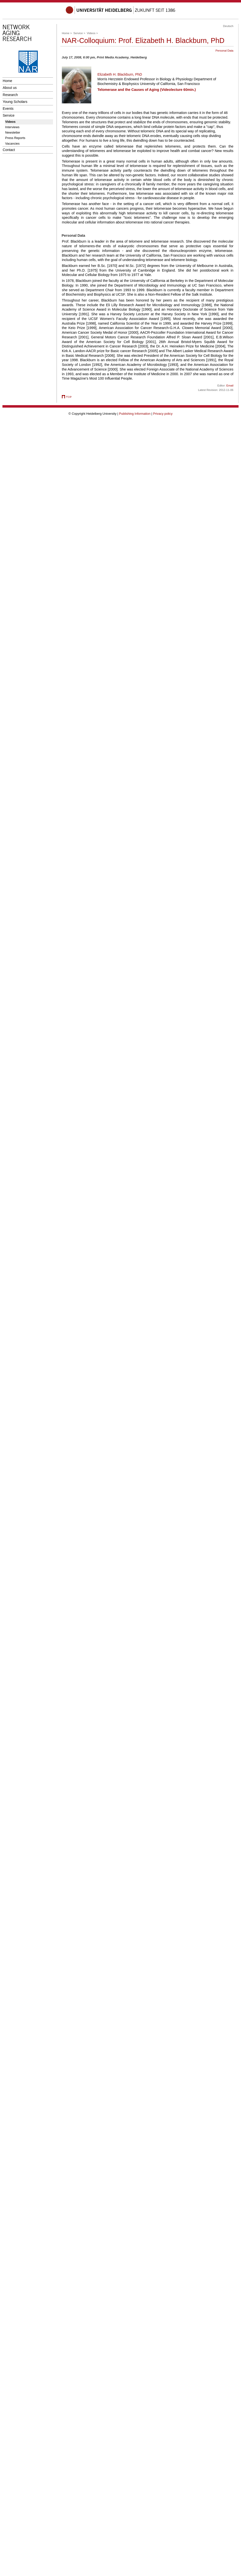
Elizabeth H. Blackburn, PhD (119, 74)
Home (7, 81)
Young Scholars (15, 102)
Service (8, 115)
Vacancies (12, 143)
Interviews (12, 127)
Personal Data (224, 50)
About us (10, 88)
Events (8, 108)
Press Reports (15, 138)
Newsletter (12, 132)
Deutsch (228, 26)
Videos (10, 122)
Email (229, 385)
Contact (9, 150)
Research (10, 95)
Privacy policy (163, 413)
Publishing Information (134, 413)
